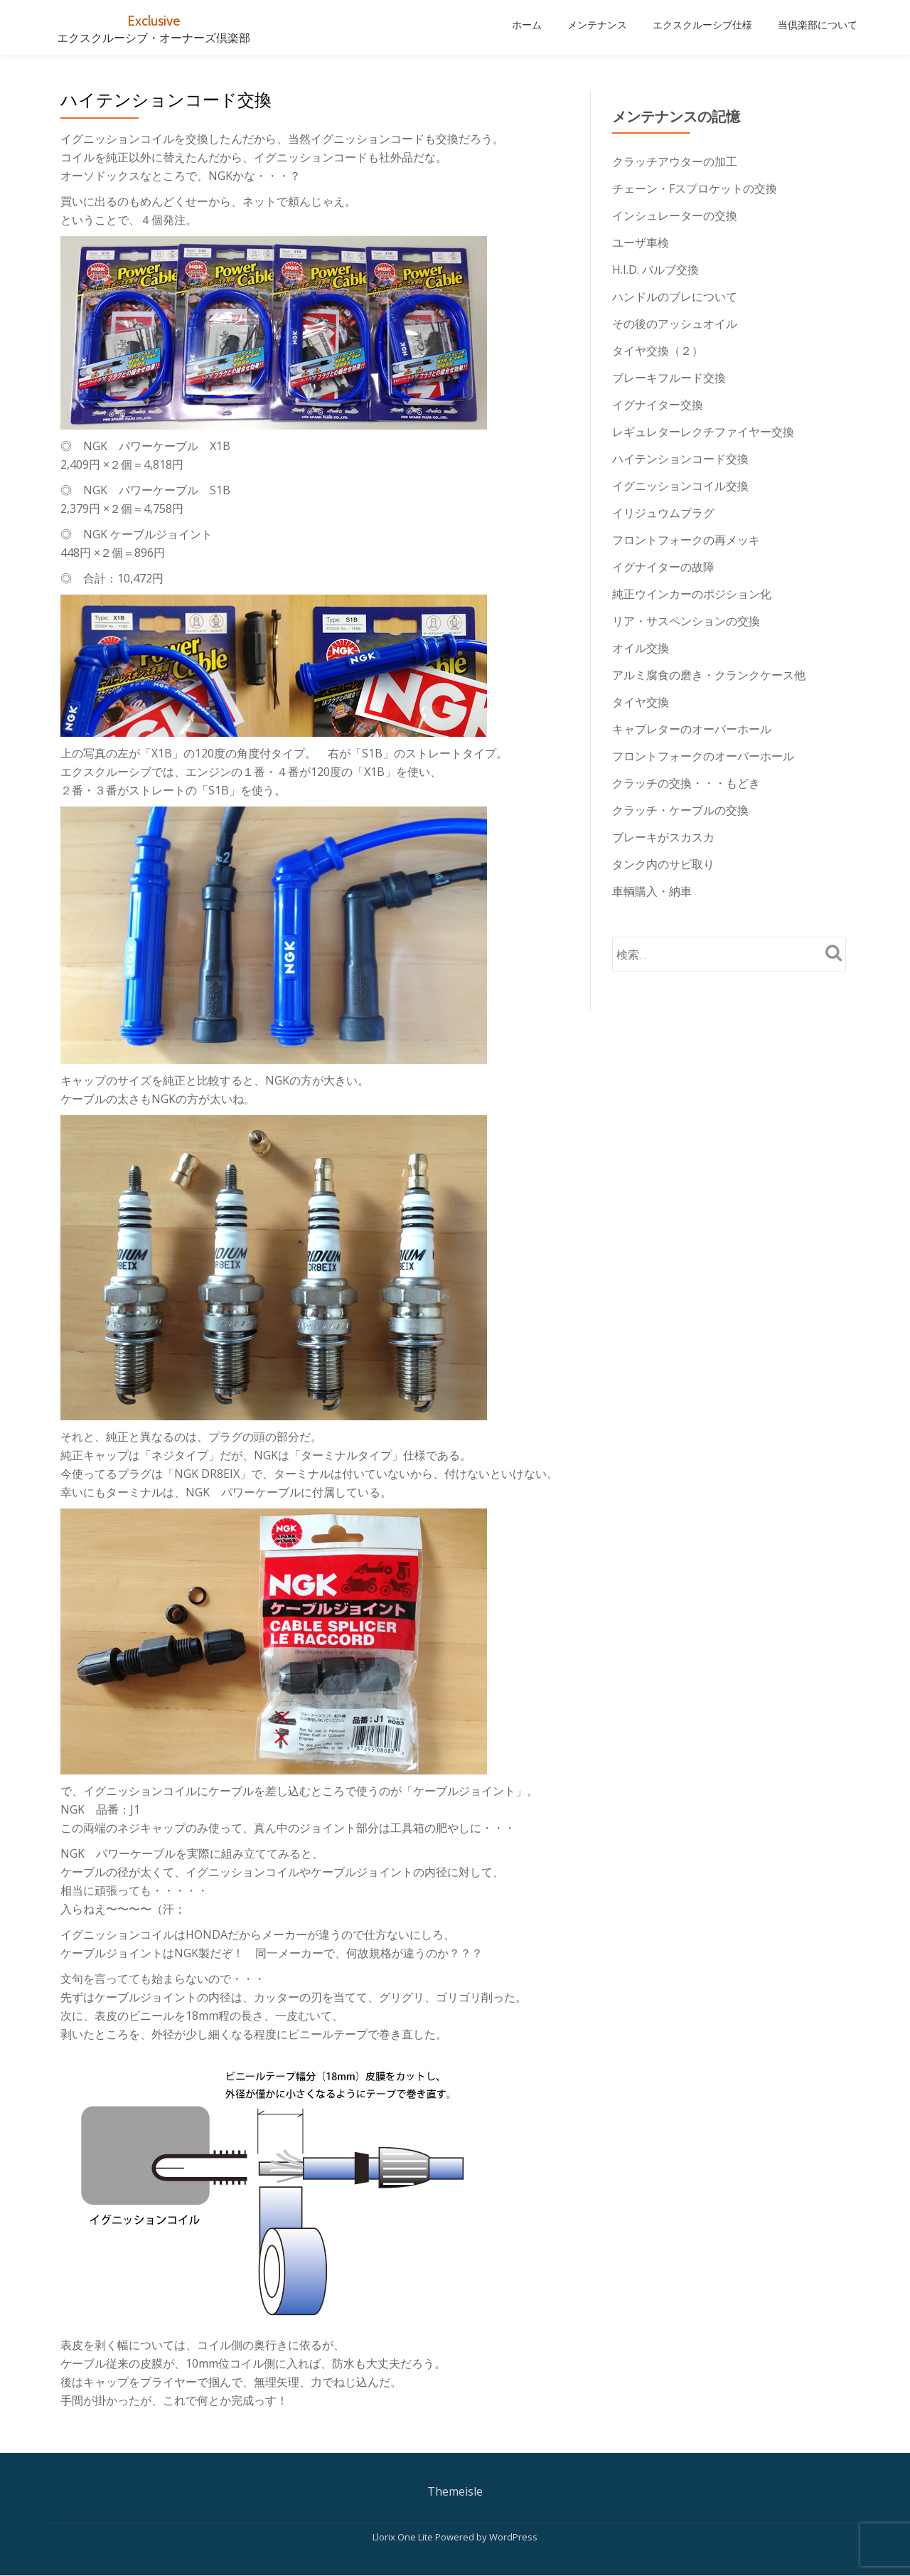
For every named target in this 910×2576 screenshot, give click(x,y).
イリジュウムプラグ (663, 513)
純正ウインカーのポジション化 (691, 594)
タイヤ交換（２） (657, 350)
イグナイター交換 (657, 405)
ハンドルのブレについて (674, 296)
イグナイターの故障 (663, 567)
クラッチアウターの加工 (674, 161)
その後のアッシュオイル (674, 323)
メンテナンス (597, 24)
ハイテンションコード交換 (680, 459)
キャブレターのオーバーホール (691, 729)
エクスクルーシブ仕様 (702, 24)
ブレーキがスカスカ (663, 837)
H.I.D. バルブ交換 (655, 269)
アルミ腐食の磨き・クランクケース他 (708, 675)
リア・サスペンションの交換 (686, 621)
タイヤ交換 (640, 702)
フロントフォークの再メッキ (686, 540)
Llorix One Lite (404, 2536)
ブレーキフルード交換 (669, 377)
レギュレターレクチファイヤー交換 (703, 432)
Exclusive (153, 19)
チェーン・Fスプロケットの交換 (694, 188)
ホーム (527, 24)
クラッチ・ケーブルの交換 (680, 810)
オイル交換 (640, 648)
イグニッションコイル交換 (680, 486)
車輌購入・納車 (652, 891)
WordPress (513, 2536)
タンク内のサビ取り (663, 864)
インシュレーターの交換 (674, 215)
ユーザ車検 (640, 242)
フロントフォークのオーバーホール (703, 756)
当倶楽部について (817, 24)
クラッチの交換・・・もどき (686, 783)
